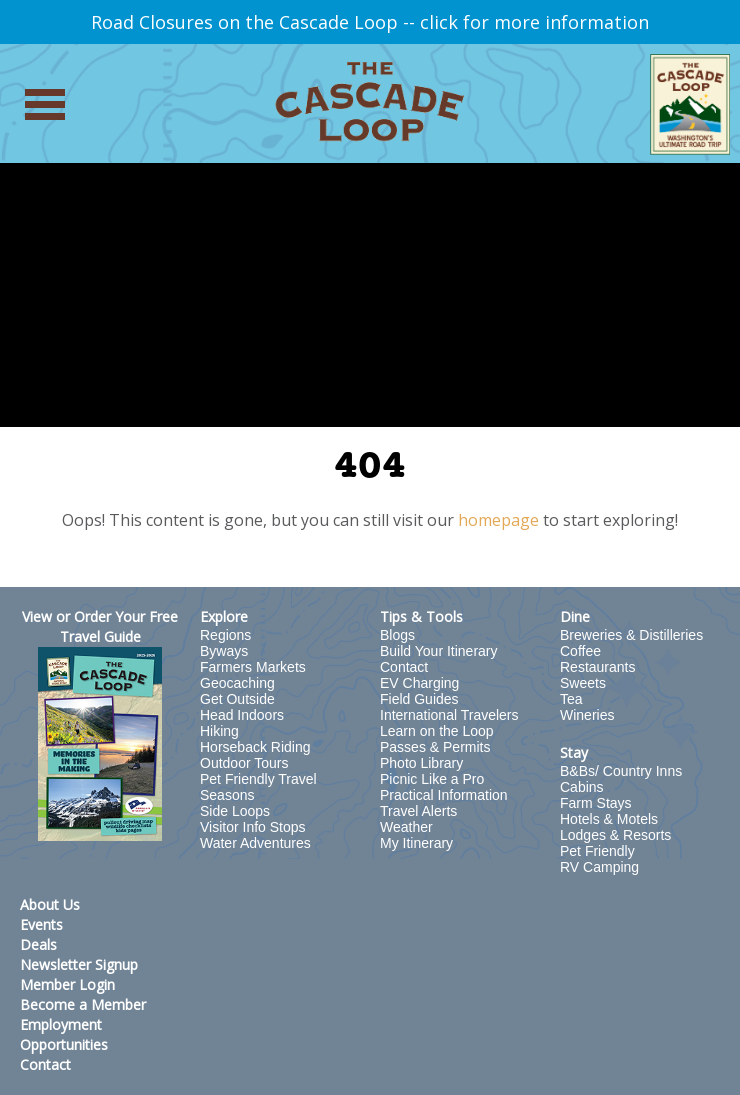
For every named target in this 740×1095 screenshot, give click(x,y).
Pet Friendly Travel (258, 779)
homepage (498, 520)
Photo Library (421, 763)
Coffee (580, 651)
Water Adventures (255, 843)
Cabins (582, 787)
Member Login (67, 984)
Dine (575, 616)
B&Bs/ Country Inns (621, 771)
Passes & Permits (435, 747)
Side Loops (235, 811)
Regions (225, 635)
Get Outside (237, 699)
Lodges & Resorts (615, 835)
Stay (574, 752)
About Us (50, 904)
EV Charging (419, 683)
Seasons (227, 795)
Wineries (587, 715)
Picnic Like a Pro (432, 779)
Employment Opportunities (64, 1034)
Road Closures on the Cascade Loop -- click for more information (370, 22)
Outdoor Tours (244, 763)
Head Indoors (242, 715)
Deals (38, 944)
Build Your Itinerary (439, 651)
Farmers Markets (253, 667)
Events (41, 924)
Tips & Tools (421, 616)
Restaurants (597, 667)
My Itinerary (416, 843)
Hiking (219, 731)
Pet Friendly (597, 851)
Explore (224, 616)
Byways (224, 651)
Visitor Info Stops (253, 827)
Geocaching (237, 683)
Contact (404, 667)
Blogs (397, 635)
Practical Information (444, 795)
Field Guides (419, 699)
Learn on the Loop (437, 731)
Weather (406, 827)
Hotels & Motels (609, 819)
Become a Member (83, 1004)
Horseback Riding (255, 747)
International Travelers (449, 715)
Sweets (583, 683)
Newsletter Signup (79, 964)
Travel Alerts (418, 811)
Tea (571, 699)
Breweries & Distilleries (631, 635)
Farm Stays (596, 803)
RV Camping (599, 867)
